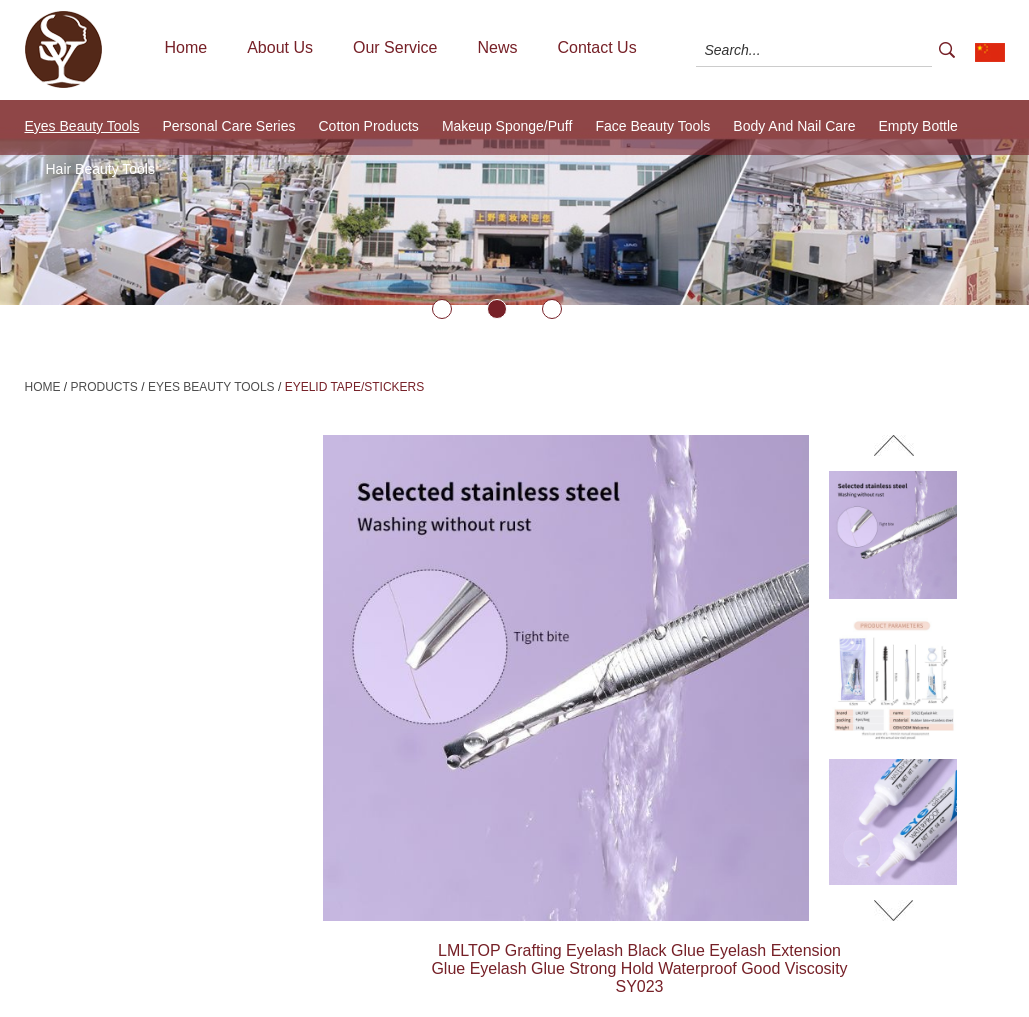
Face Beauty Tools (652, 126)
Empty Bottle (918, 126)
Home (186, 47)
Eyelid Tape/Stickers (355, 387)
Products (104, 387)
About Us (280, 47)
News (497, 47)
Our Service (395, 47)
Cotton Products (368, 126)
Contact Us (596, 47)
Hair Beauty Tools (100, 169)
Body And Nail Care (794, 126)
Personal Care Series (228, 126)
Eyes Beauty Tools (82, 126)
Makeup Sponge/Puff (507, 126)
